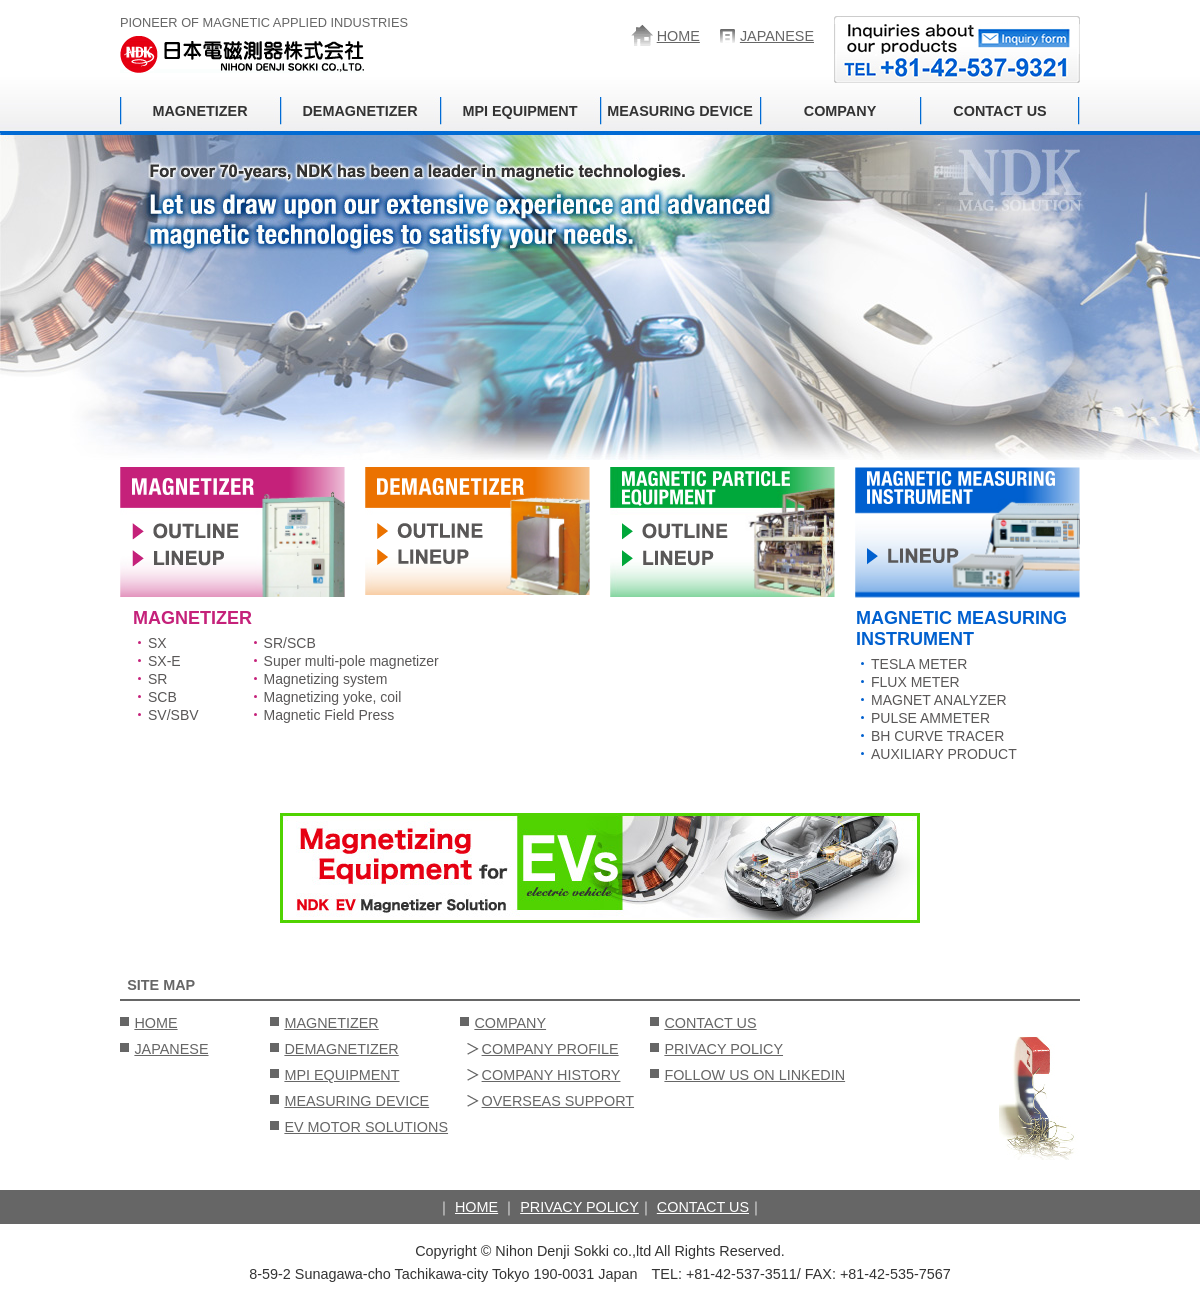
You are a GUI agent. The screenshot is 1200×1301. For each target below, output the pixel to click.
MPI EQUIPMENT (519, 111)
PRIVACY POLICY (723, 1049)
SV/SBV (173, 715)
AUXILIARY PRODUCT (944, 754)
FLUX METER (915, 682)
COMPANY (840, 111)
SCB (162, 697)
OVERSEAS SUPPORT (558, 1101)
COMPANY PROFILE (550, 1049)
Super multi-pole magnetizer (351, 661)
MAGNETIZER (199, 111)
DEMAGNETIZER (359, 111)
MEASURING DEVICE (680, 111)
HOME (678, 36)
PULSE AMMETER (930, 718)
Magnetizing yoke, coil (333, 697)
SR (157, 679)
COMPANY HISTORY (551, 1075)
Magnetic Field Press (329, 715)
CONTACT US (999, 111)
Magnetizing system (326, 679)
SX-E (164, 661)
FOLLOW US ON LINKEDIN (754, 1075)
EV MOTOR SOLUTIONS (366, 1127)
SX (157, 643)
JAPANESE (777, 36)
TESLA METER (919, 664)
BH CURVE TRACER (937, 736)
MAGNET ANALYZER (939, 700)
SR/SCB (290, 643)
